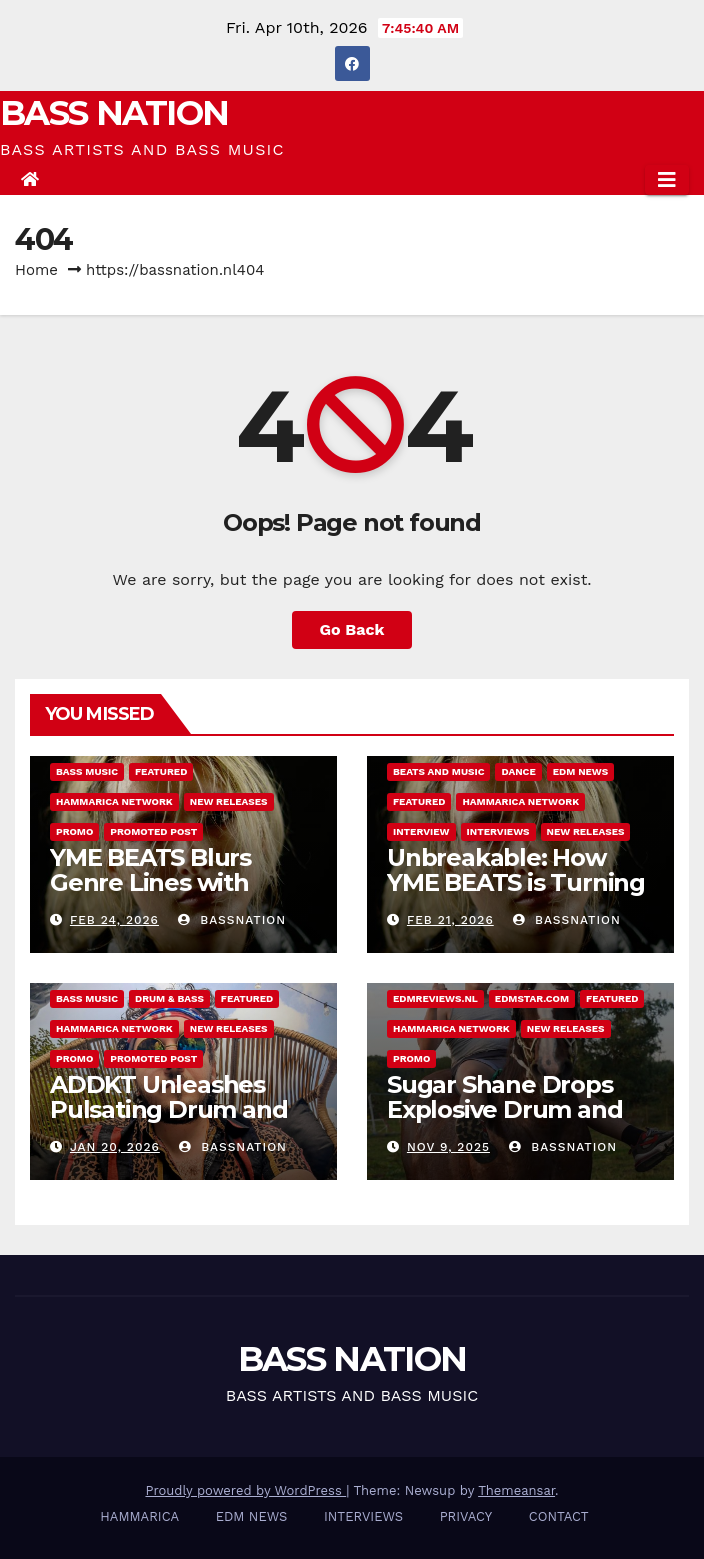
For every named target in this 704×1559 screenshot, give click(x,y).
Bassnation (232, 920)
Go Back (352, 629)
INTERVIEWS (498, 831)
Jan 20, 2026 (115, 1147)
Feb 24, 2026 (114, 920)
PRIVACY (466, 1516)
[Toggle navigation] (667, 180)
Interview (421, 831)
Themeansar (516, 1490)
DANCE (518, 771)
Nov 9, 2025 (448, 1147)
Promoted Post (153, 831)
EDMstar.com (532, 998)
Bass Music (87, 771)
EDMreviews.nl (435, 998)
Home (36, 270)
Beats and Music (438, 771)
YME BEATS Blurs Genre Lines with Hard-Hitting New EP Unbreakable (171, 895)
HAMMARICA (139, 1516)
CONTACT (559, 1516)
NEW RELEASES (229, 801)
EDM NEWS (581, 771)
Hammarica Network (114, 801)
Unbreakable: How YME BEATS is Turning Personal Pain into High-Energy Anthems (517, 895)
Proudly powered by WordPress (245, 1490)
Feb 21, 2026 (450, 920)
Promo (74, 831)
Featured (161, 771)
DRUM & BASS (169, 998)
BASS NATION (114, 113)
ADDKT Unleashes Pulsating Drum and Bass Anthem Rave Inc (181, 1109)
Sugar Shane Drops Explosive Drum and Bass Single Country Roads (504, 1122)
